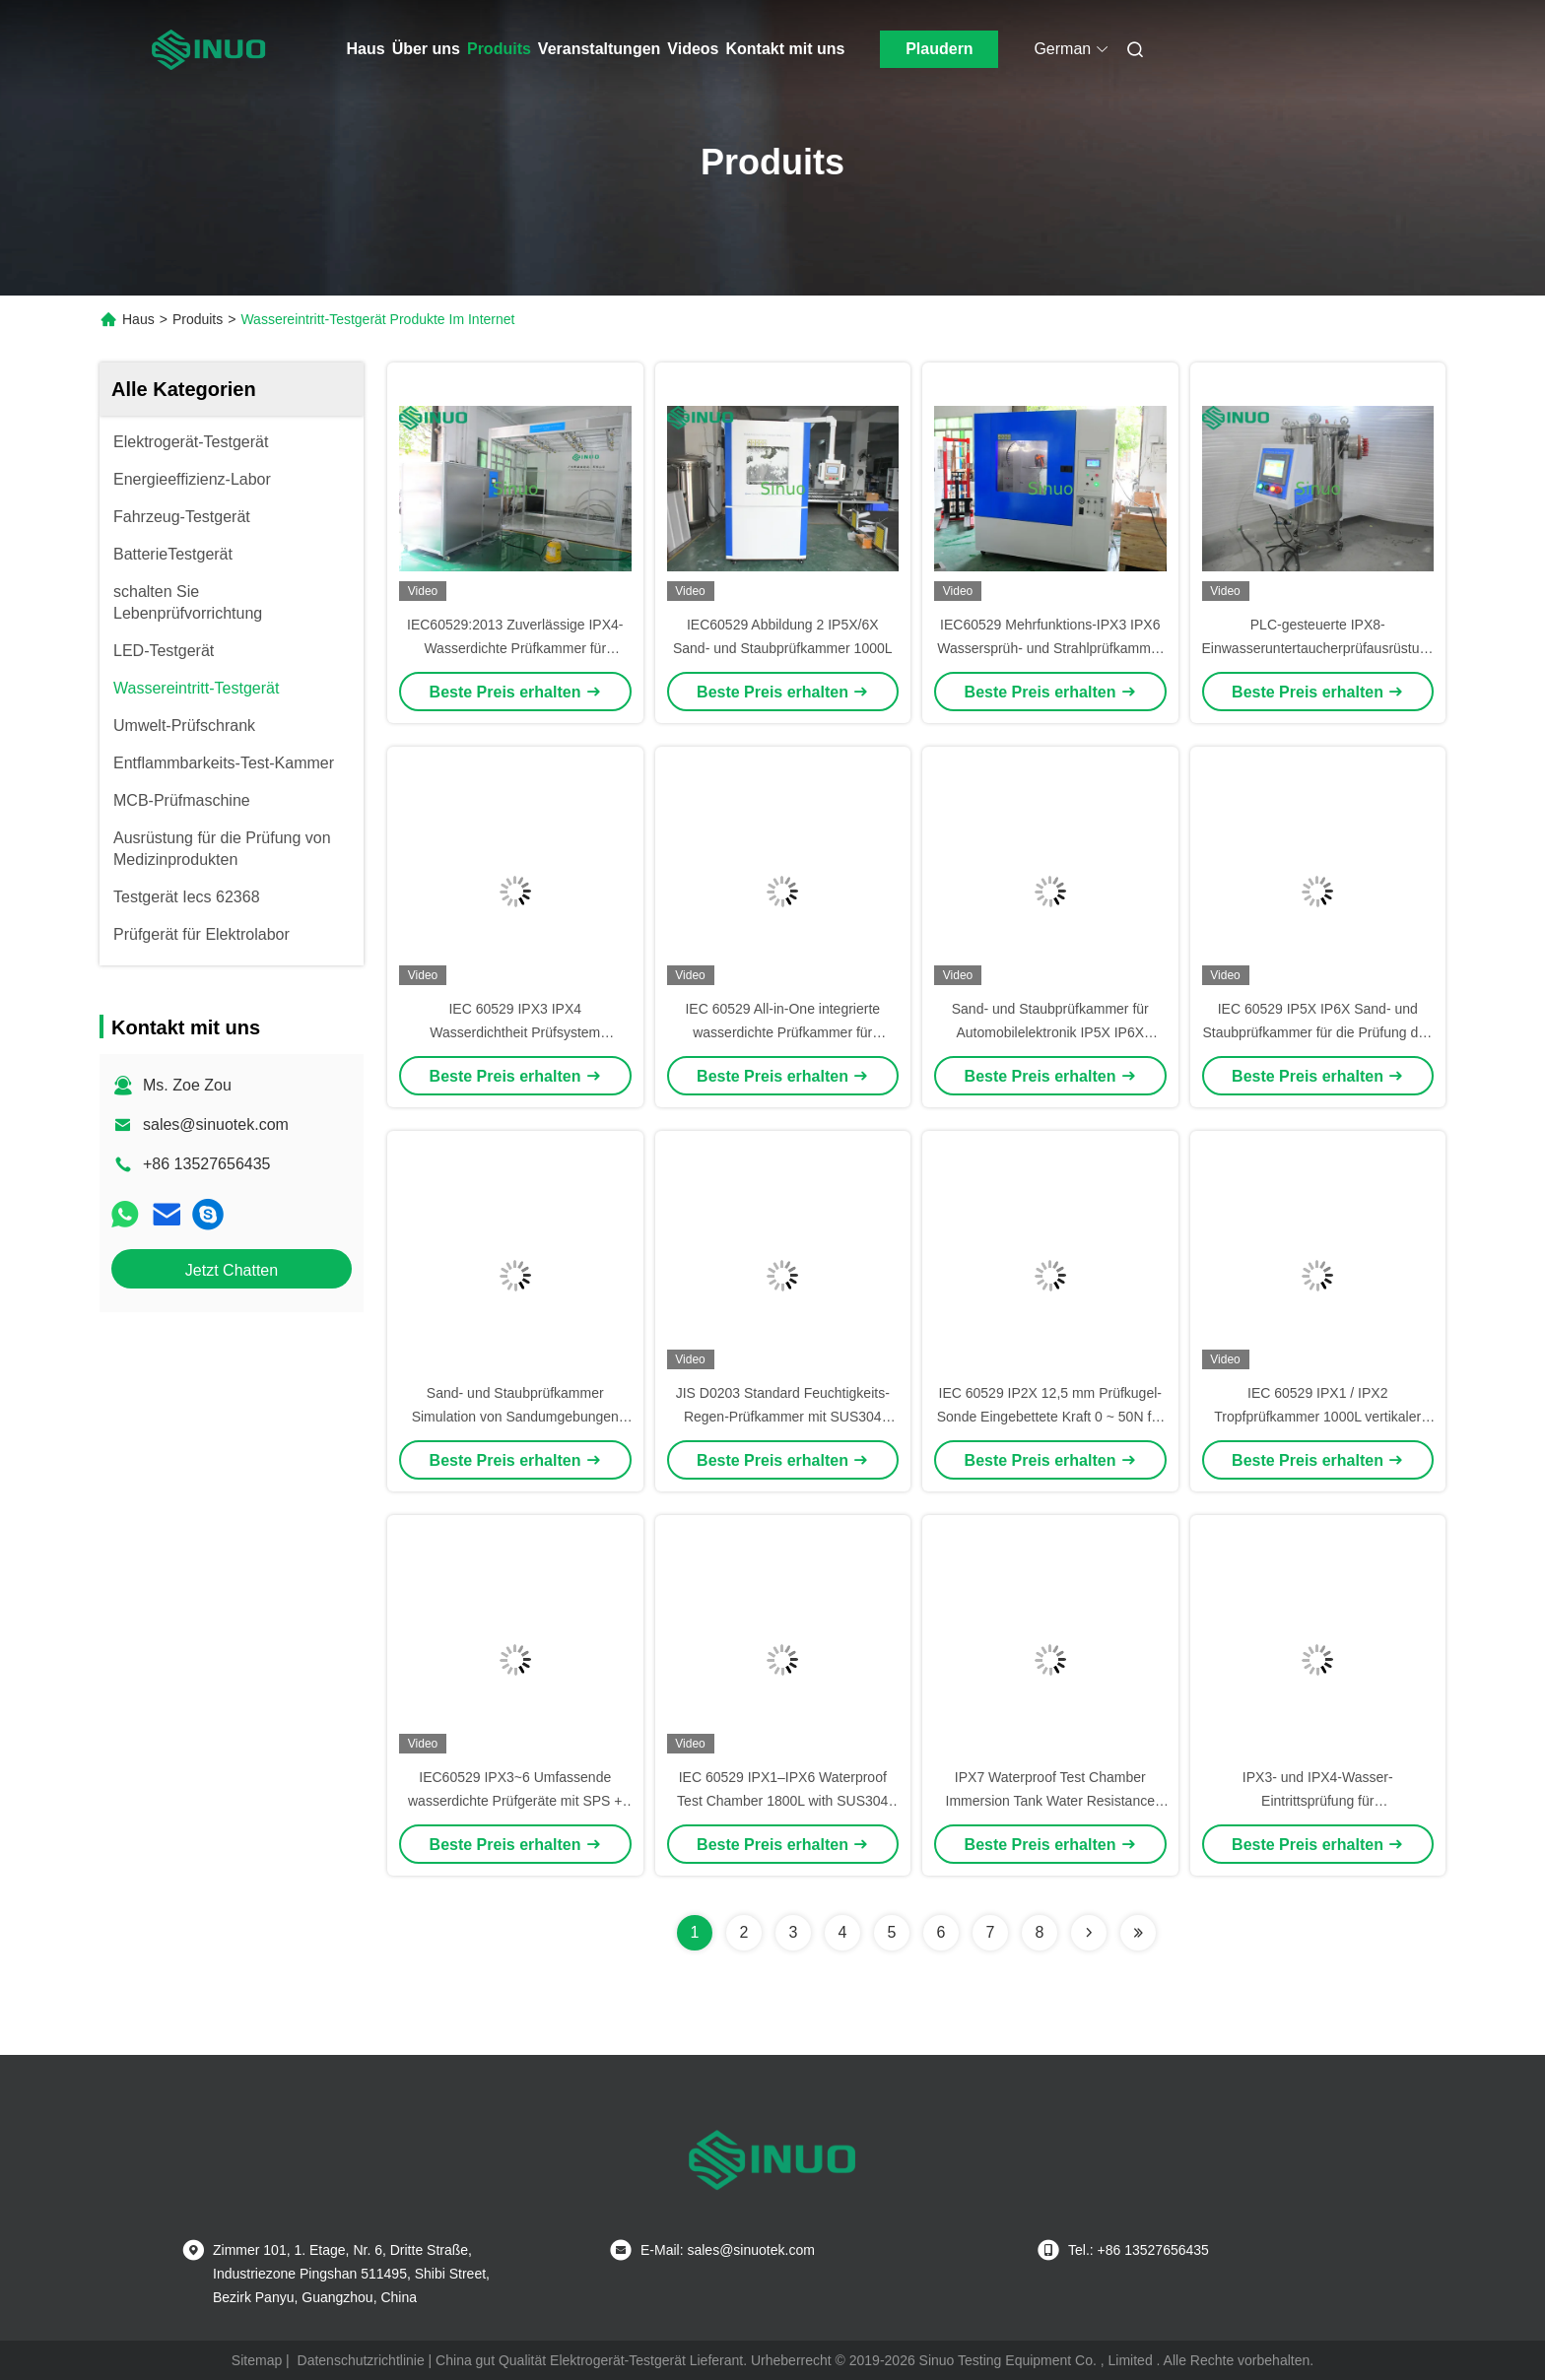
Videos (692, 48)
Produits (499, 48)
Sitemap (257, 2360)
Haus (366, 48)
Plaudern (939, 48)
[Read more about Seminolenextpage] (1089, 1932)
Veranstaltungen (599, 48)
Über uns (426, 48)
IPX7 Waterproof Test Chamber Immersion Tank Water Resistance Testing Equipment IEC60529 (1050, 1800)
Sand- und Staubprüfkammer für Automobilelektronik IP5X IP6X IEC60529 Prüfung (1050, 1032)
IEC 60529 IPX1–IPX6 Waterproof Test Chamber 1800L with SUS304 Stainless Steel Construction (782, 1800)
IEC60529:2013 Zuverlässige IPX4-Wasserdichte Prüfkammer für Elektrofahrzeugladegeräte (515, 648)
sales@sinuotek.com (216, 1124)
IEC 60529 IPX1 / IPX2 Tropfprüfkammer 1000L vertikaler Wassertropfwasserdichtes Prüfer (1317, 1416)
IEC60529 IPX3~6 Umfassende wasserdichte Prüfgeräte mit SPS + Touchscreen (515, 1800)
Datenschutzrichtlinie (361, 2360)
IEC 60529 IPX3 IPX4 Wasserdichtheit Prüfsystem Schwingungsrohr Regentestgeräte (515, 1032)
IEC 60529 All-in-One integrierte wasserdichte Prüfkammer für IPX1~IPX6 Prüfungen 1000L (782, 1032)
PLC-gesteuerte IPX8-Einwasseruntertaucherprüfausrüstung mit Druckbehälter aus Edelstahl (1319, 648)
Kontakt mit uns (785, 48)
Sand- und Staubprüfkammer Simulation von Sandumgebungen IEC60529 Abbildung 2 (515, 1416)
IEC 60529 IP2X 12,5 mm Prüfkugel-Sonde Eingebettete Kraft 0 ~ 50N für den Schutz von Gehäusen (1050, 1416)
